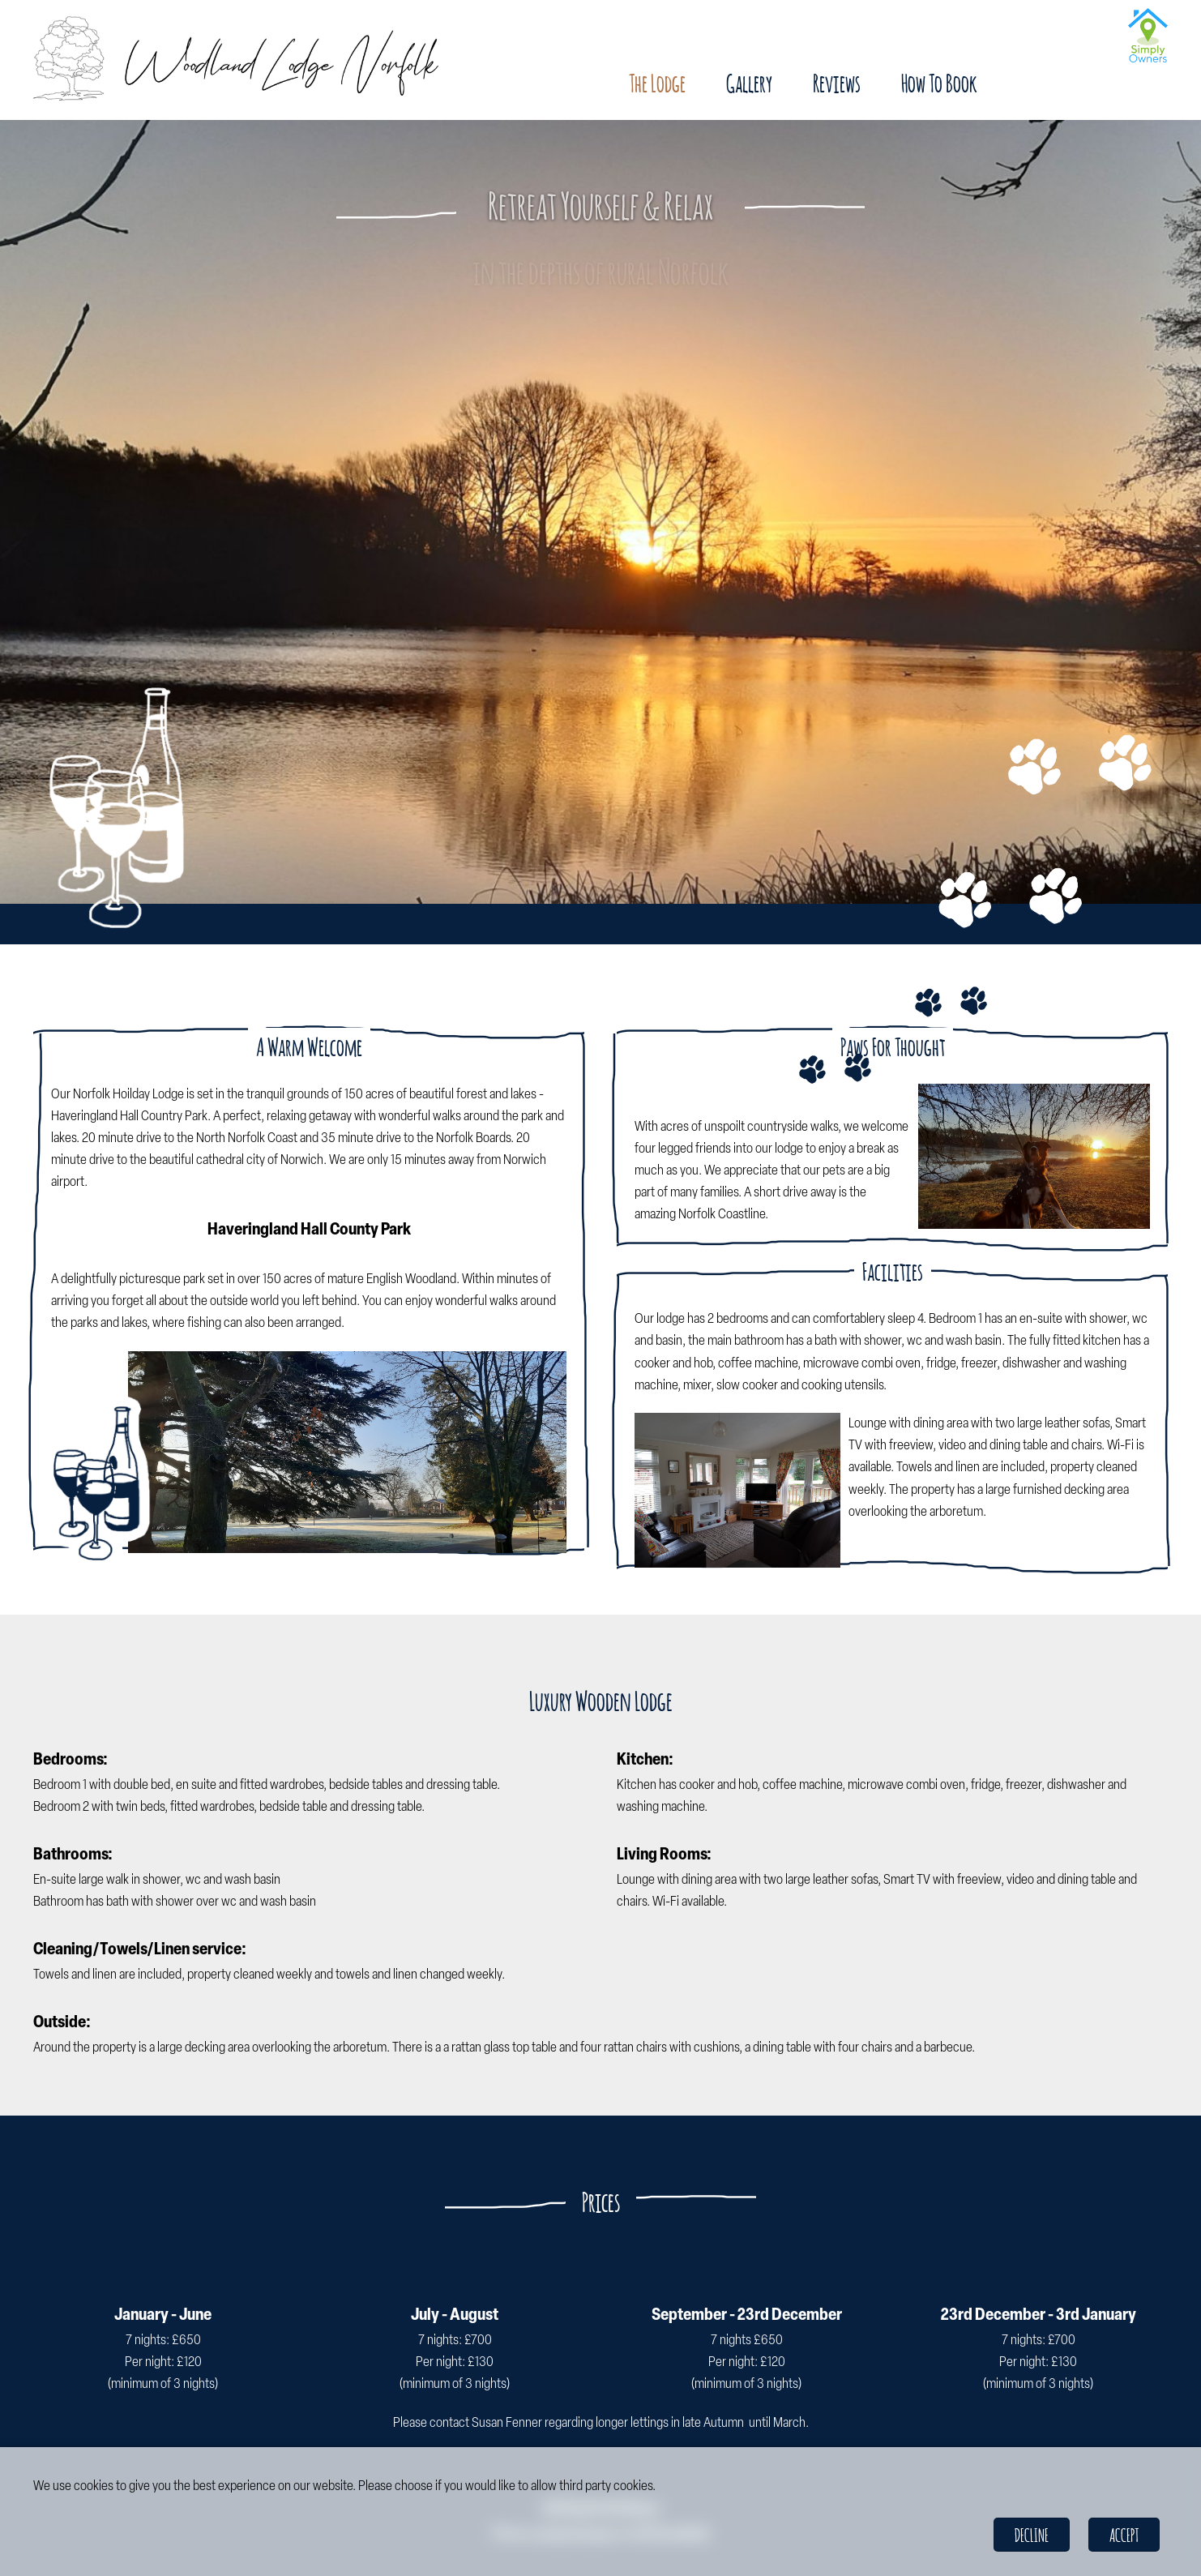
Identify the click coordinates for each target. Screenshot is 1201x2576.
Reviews (837, 83)
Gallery (749, 83)
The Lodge (657, 83)
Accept (1124, 2535)
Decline (1032, 2535)
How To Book (939, 83)
